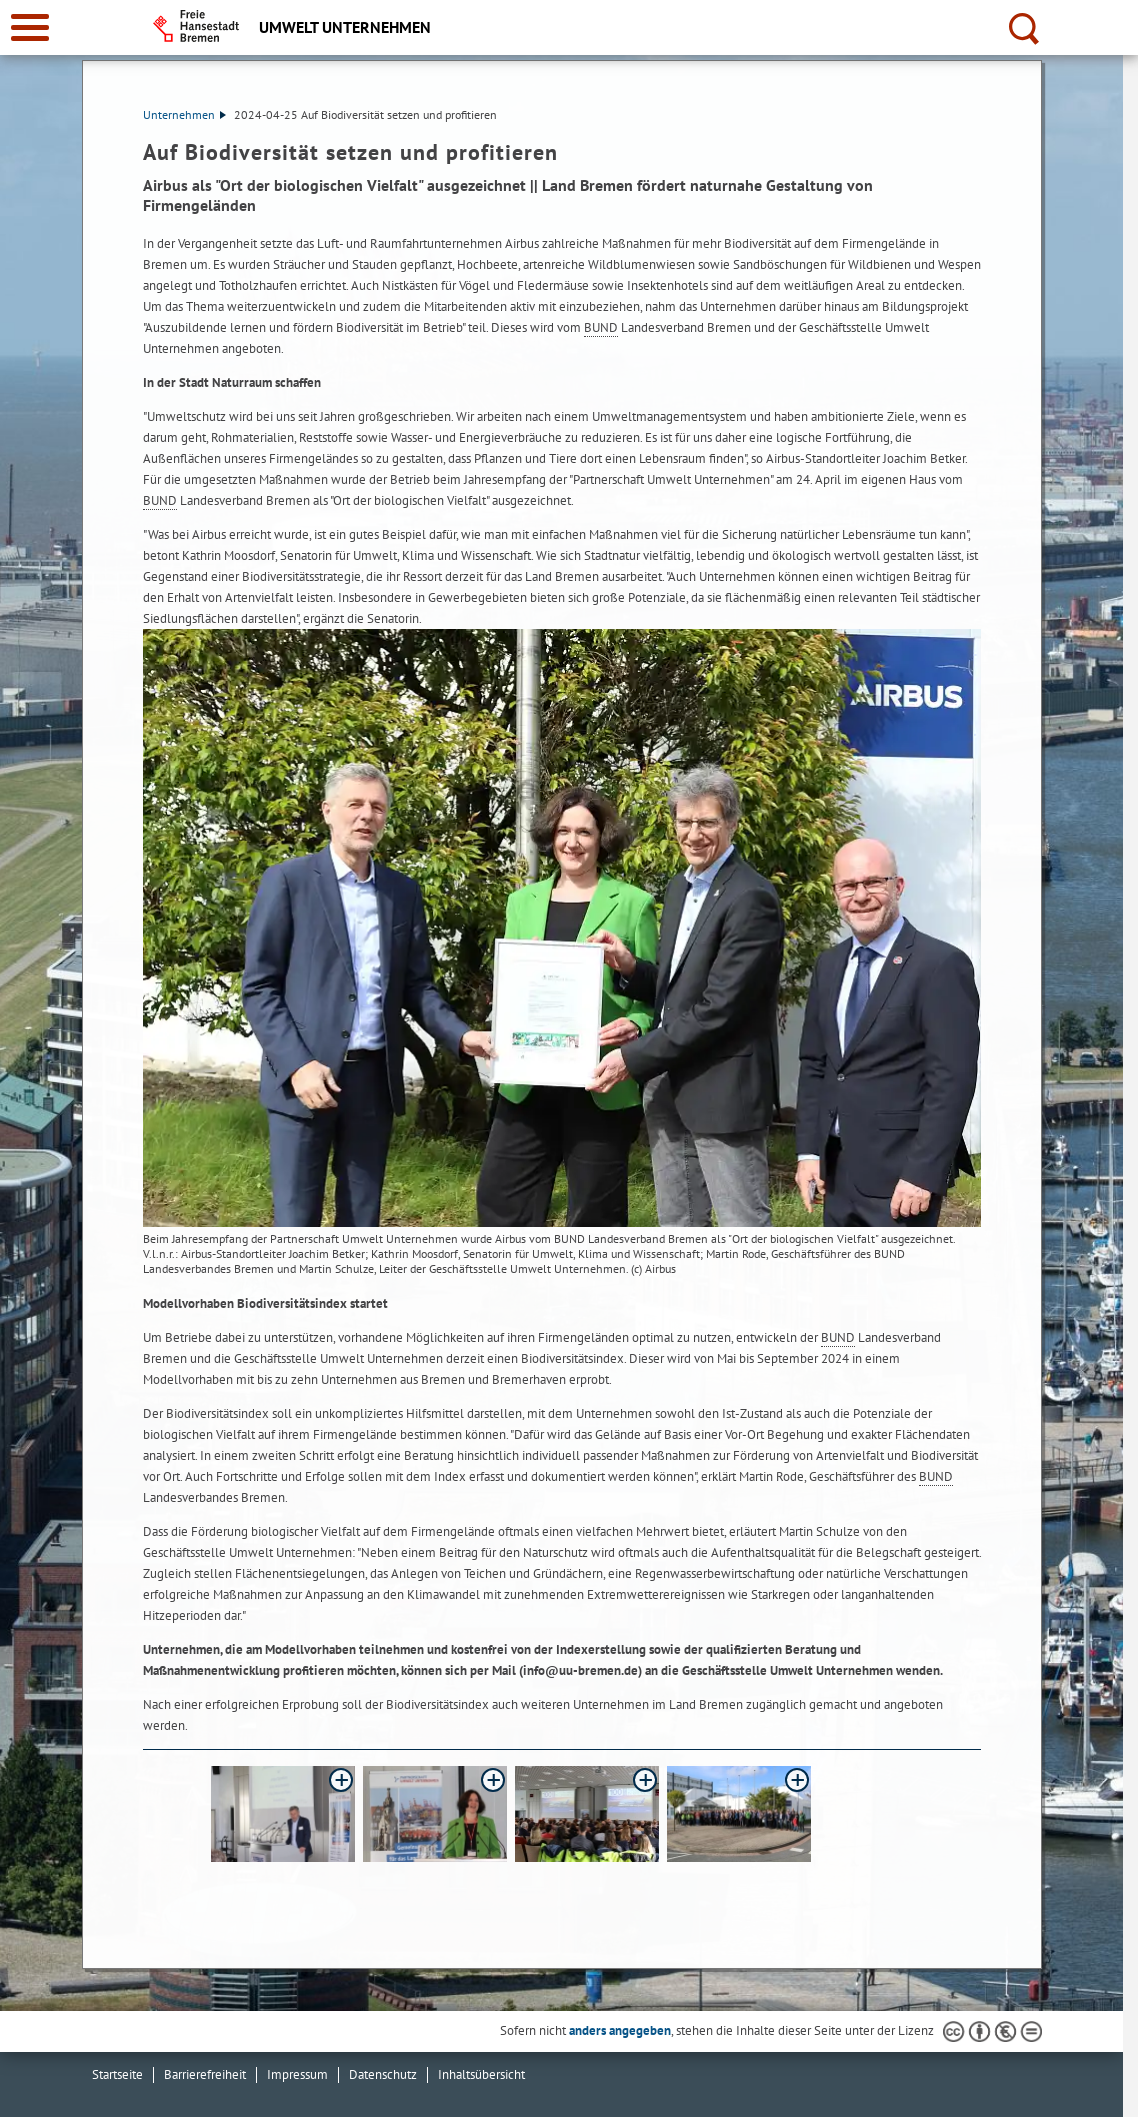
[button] (283, 1814)
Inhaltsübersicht (481, 2074)
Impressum (297, 2074)
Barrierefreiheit (205, 2074)
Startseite (117, 2074)
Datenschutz (383, 2074)
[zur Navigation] (30, 27)
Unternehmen (184, 114)
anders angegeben (620, 2030)
